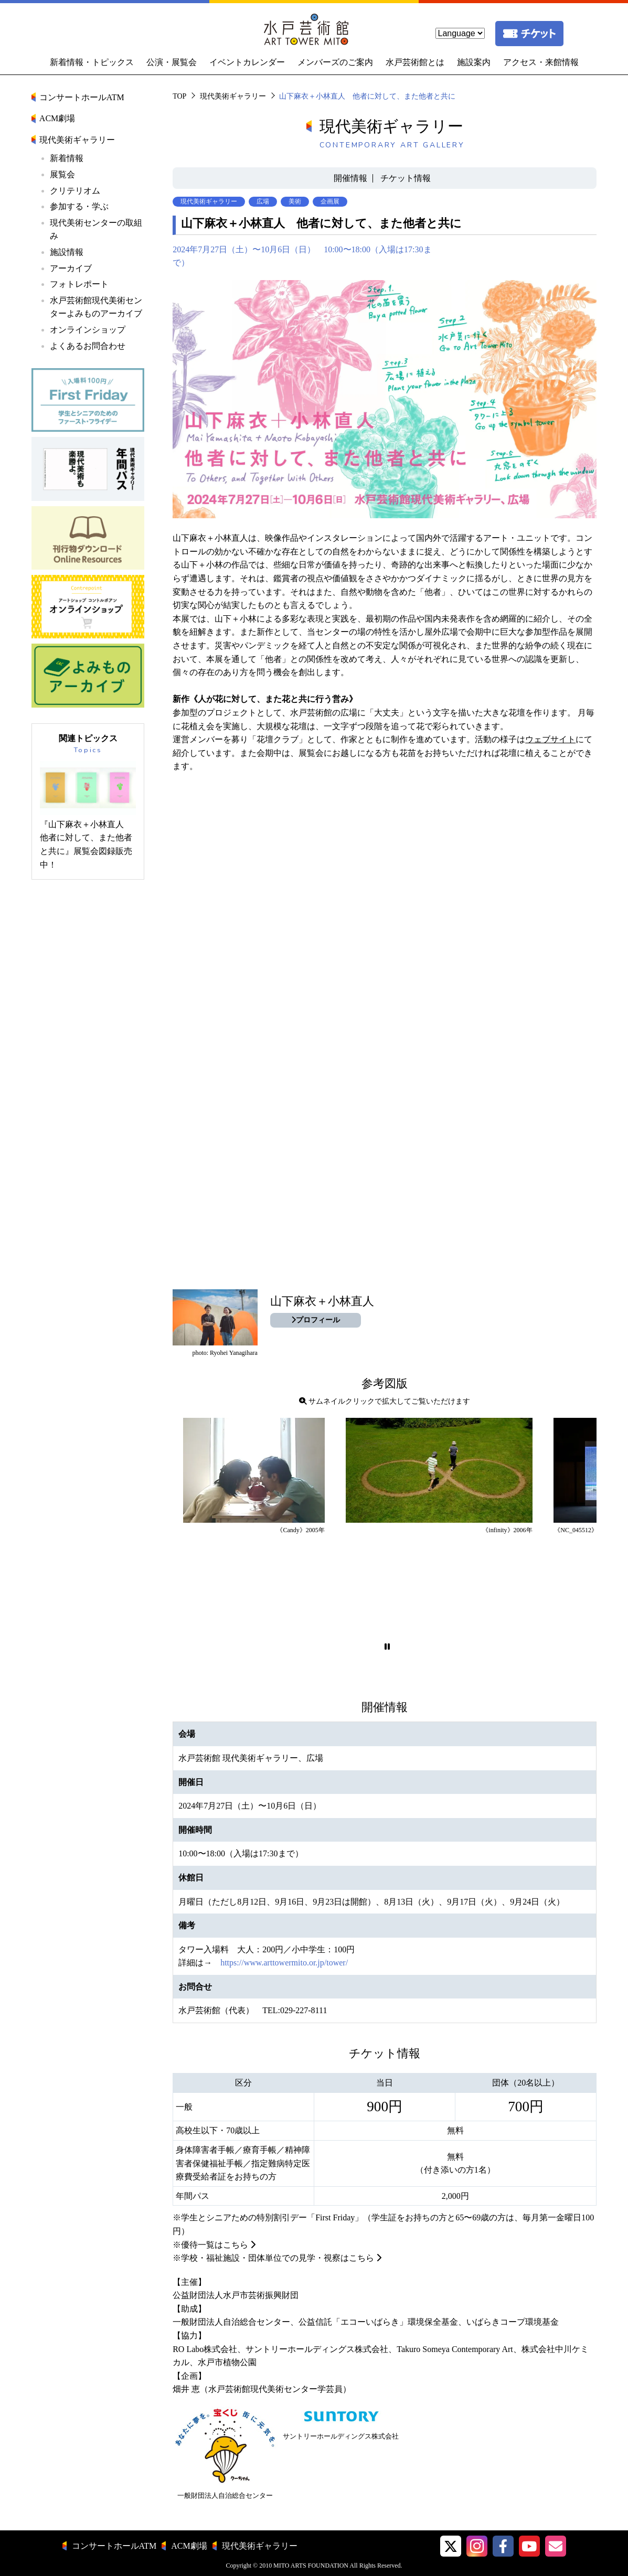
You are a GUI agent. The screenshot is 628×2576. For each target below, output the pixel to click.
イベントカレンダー (247, 62)
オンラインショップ (87, 329)
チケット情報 (405, 178)
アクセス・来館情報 (541, 62)
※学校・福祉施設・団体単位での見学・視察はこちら (273, 2257)
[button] (387, 1647)
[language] (460, 33)
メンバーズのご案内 (335, 62)
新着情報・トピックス (92, 62)
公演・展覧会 (171, 62)
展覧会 (62, 174)
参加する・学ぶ (79, 206)
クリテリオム (75, 190)
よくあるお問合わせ (87, 345)
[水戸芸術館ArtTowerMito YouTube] (529, 2546)
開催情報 (350, 178)
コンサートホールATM (81, 97)
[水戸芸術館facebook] (503, 2546)
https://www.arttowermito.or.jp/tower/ (284, 1962)
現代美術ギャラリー (233, 96)
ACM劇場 (57, 118)
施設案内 (474, 62)
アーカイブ (71, 268)
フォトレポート (79, 284)
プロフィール (315, 1320)
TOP (179, 96)
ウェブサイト (550, 739)
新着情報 (66, 158)
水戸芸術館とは (415, 62)
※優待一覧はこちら (210, 2244)
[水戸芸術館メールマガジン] (555, 2546)
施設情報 (66, 252)
